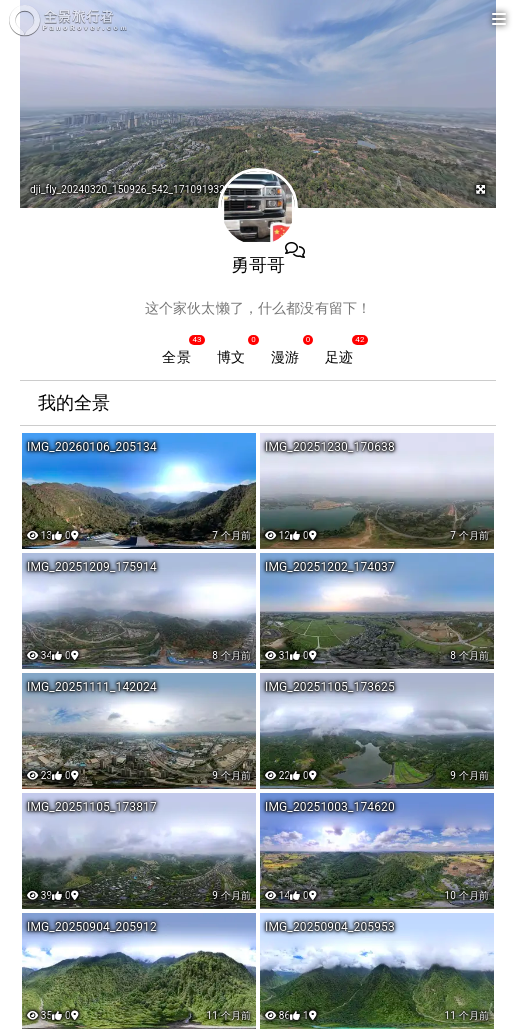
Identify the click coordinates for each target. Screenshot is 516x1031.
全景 (176, 357)
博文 (231, 357)
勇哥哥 (258, 264)
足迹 (339, 357)
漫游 (285, 357)
